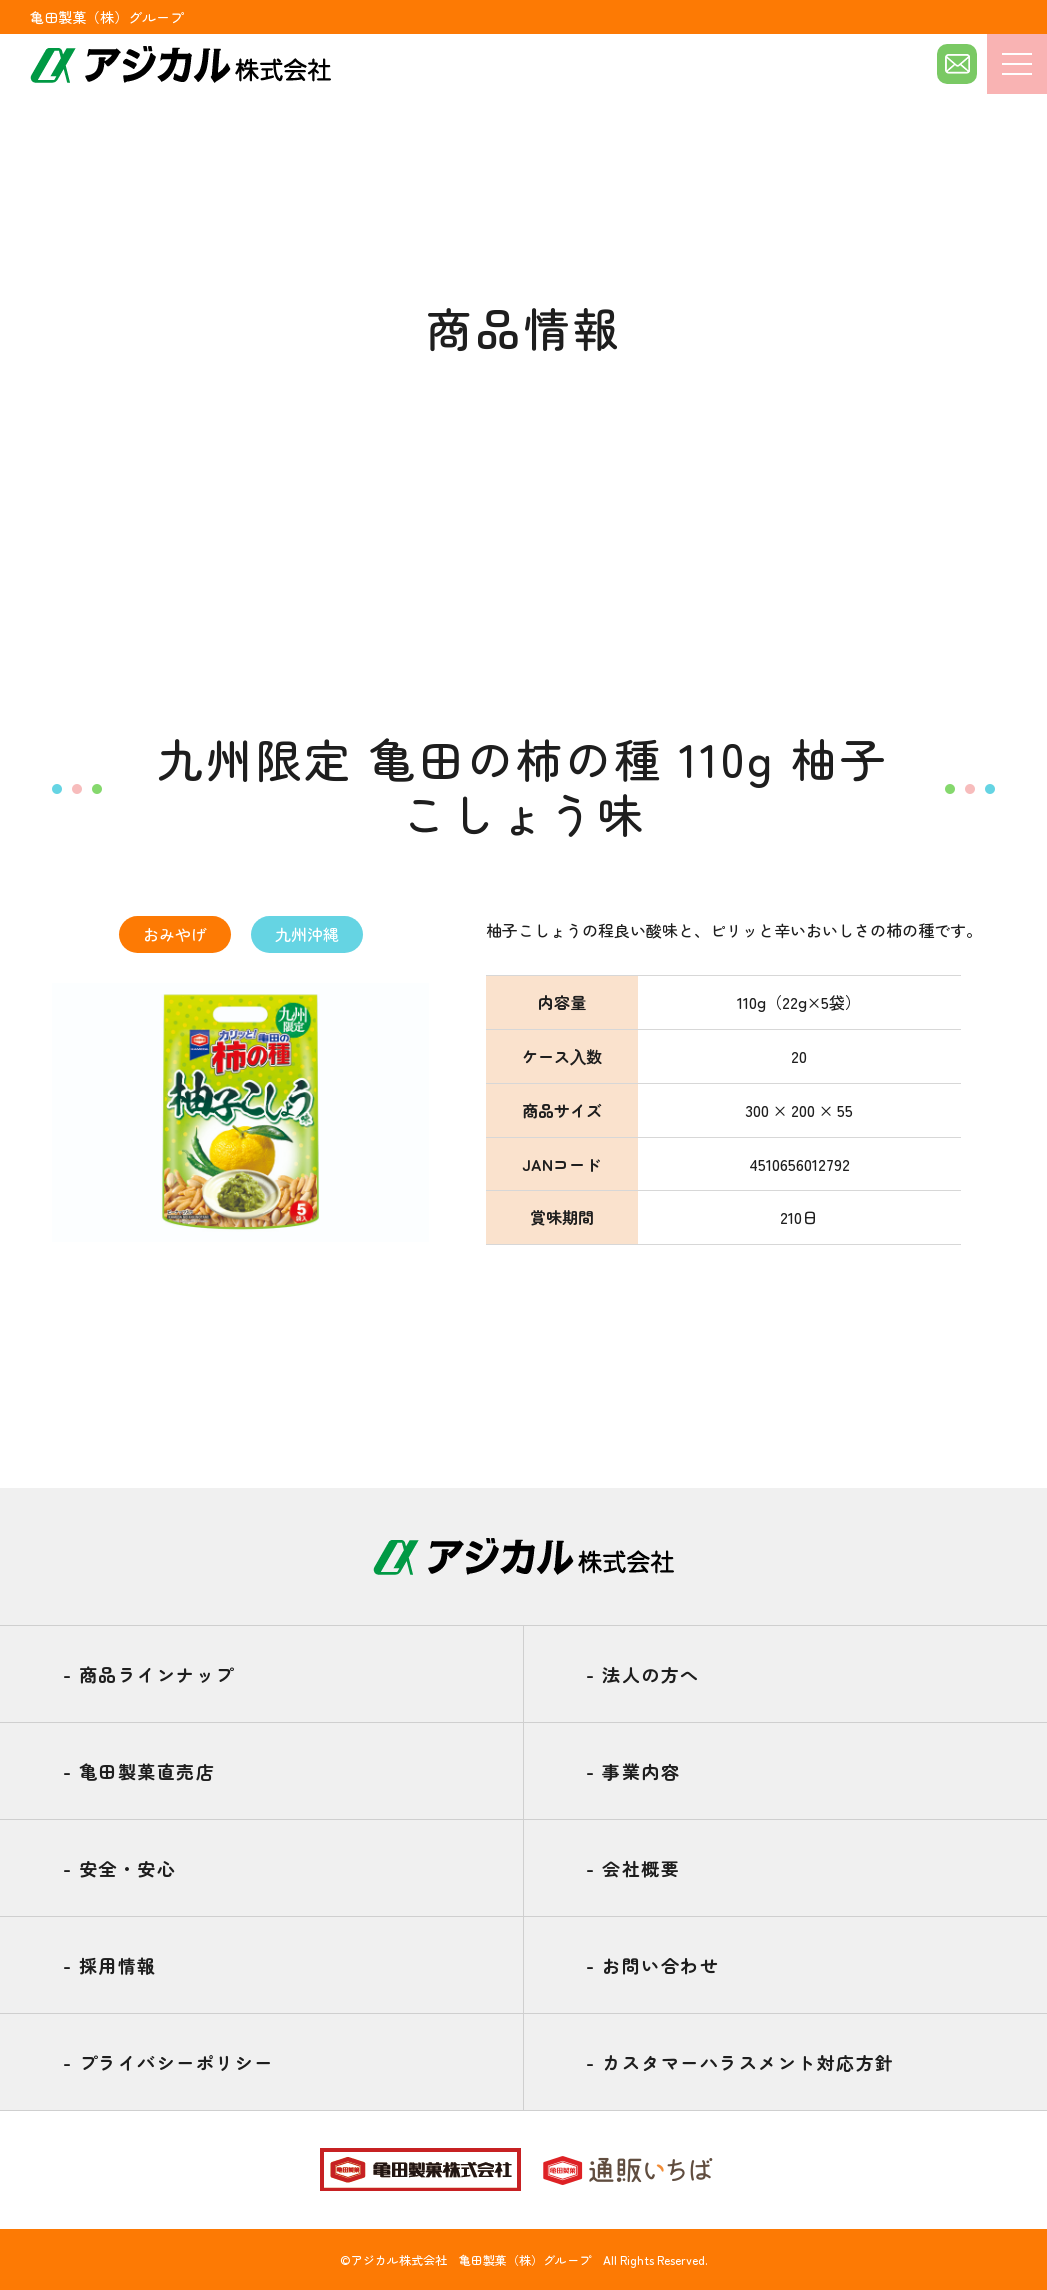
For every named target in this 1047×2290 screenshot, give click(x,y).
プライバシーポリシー (168, 2062)
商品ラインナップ (149, 1674)
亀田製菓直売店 (139, 1771)
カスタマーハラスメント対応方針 (740, 2062)
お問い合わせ (652, 1965)
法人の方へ (643, 1674)
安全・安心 (120, 1868)
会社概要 (633, 1868)
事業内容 (633, 1771)
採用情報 (110, 1965)
